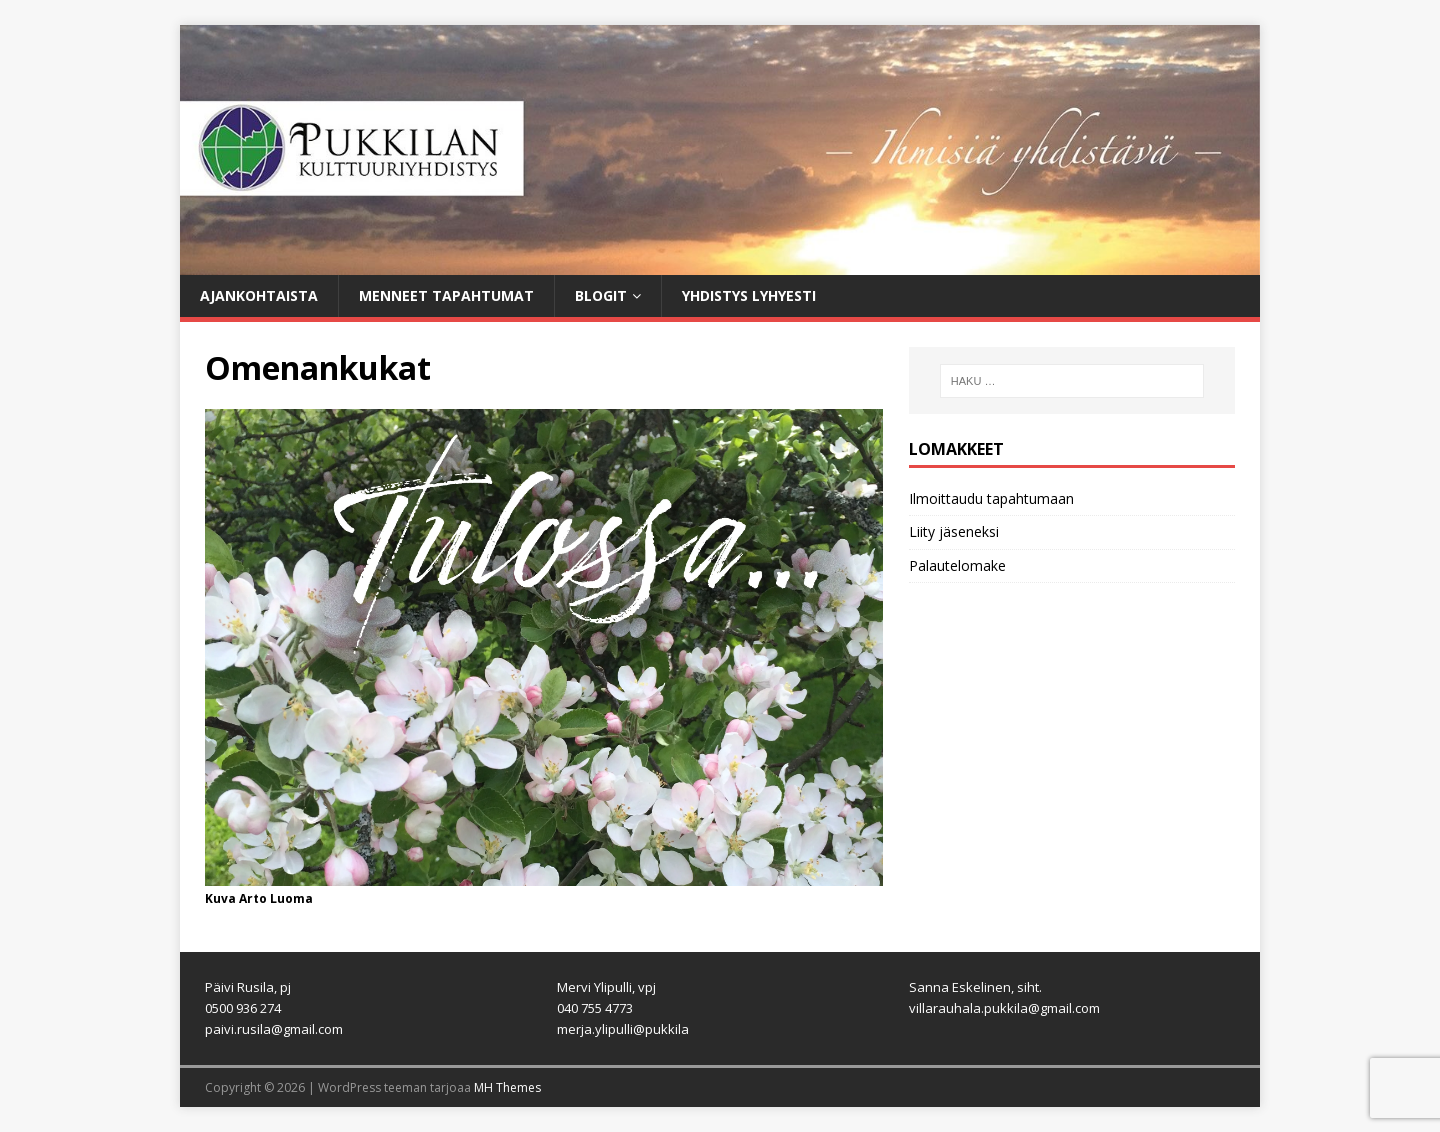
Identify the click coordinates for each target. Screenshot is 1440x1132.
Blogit (601, 295)
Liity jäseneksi (954, 531)
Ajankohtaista (259, 295)
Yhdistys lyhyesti (749, 295)
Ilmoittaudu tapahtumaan (991, 498)
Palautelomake (957, 565)
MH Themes (507, 1087)
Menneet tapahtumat (446, 295)
